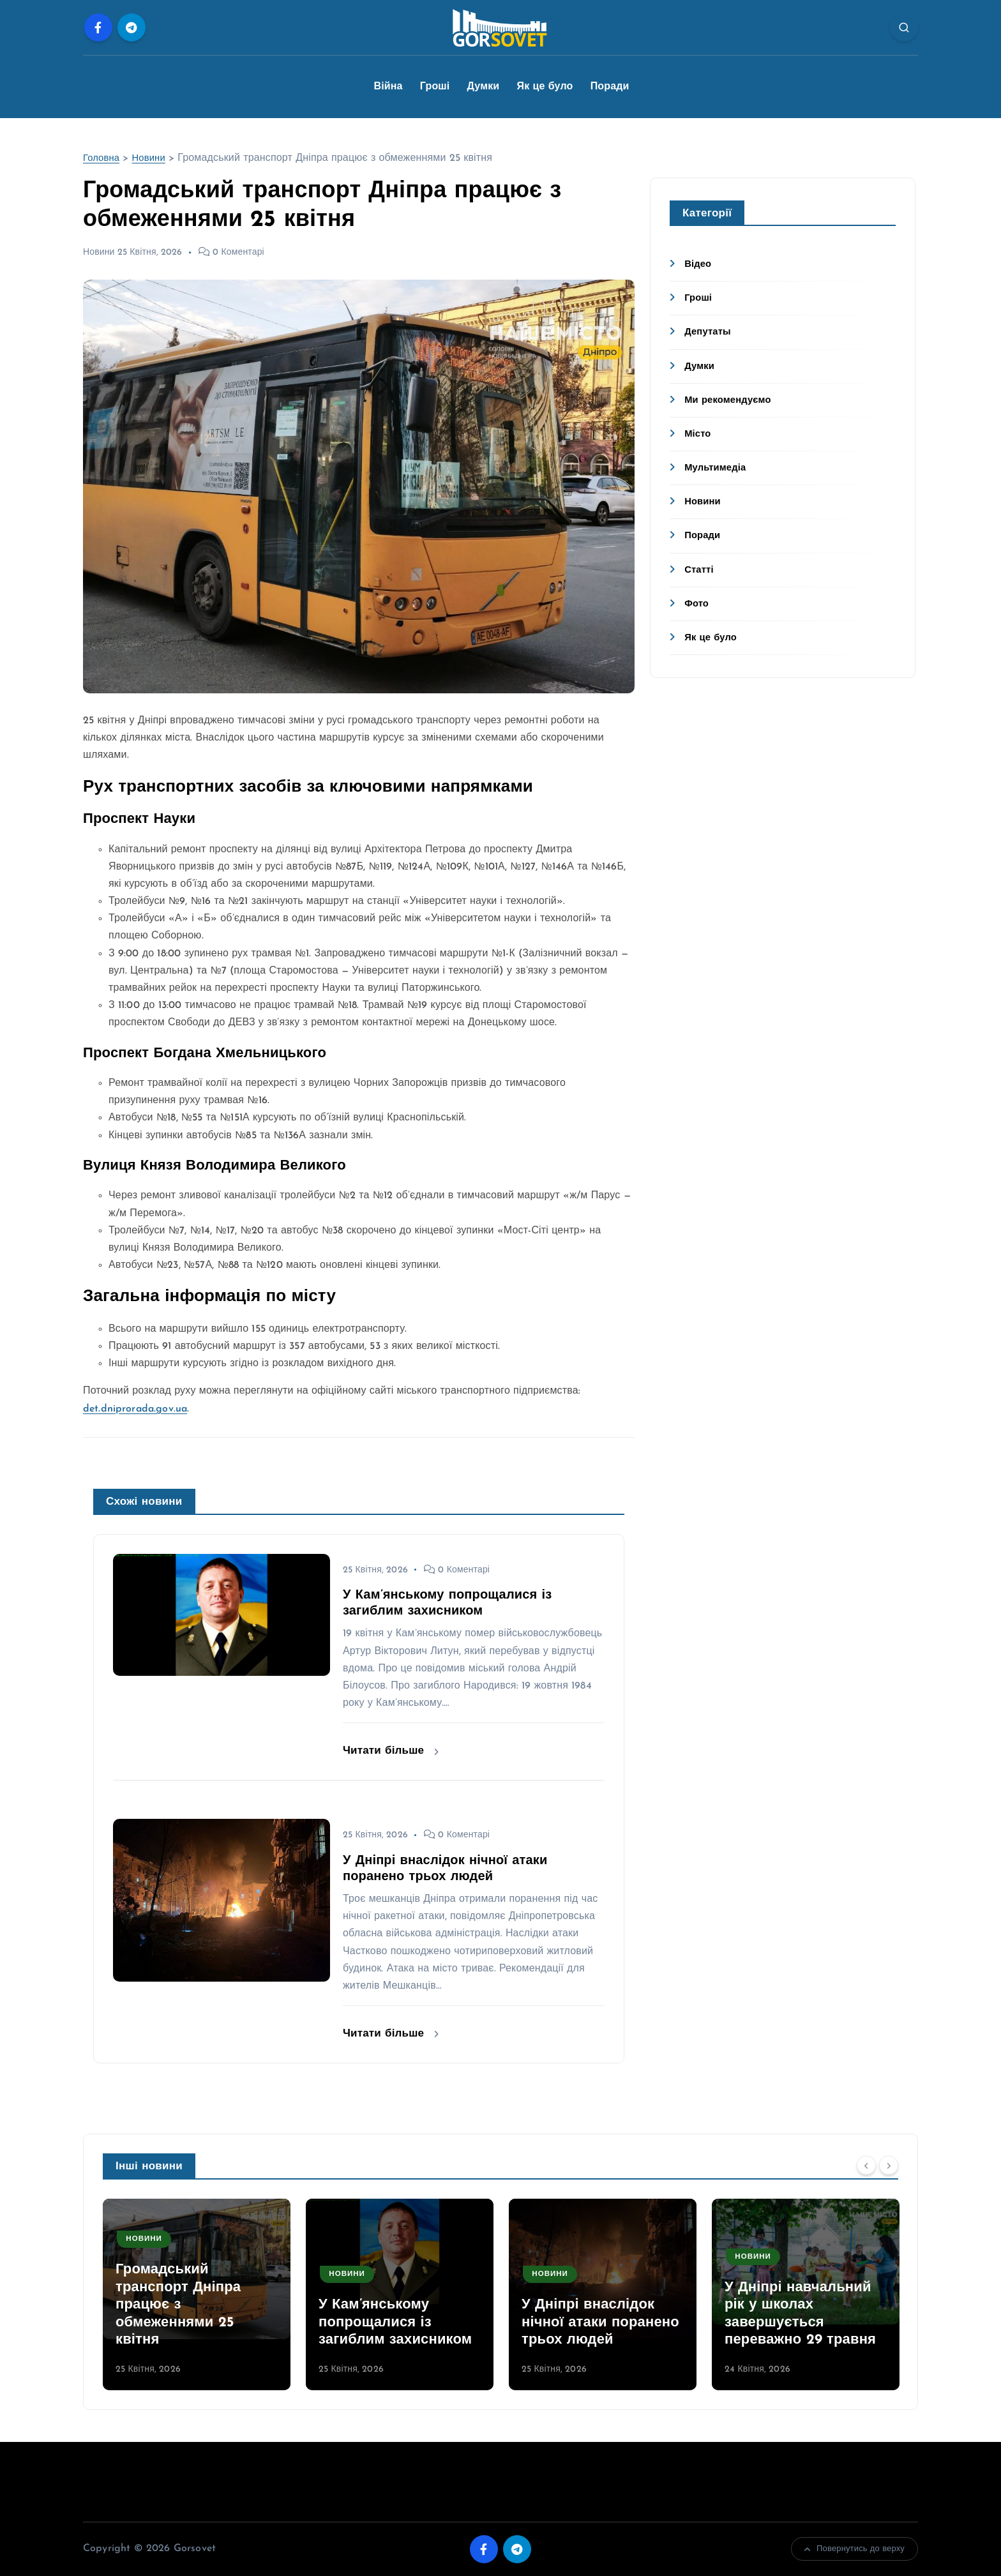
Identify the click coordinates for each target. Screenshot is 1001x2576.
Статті (700, 570)
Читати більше (391, 1750)
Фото (697, 604)
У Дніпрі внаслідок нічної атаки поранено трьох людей (600, 2322)
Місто (698, 434)
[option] (196, 2294)
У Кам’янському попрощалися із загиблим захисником (395, 2322)
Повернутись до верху (854, 2549)
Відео (699, 264)
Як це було (545, 87)
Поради (610, 87)
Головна (103, 158)
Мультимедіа (717, 468)
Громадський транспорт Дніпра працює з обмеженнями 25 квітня (178, 2305)
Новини (153, 158)
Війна (387, 87)
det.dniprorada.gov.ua (135, 1409)
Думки (483, 87)
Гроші (435, 87)
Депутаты (709, 332)
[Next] (888, 2164)
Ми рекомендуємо (731, 400)
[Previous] (866, 2164)
